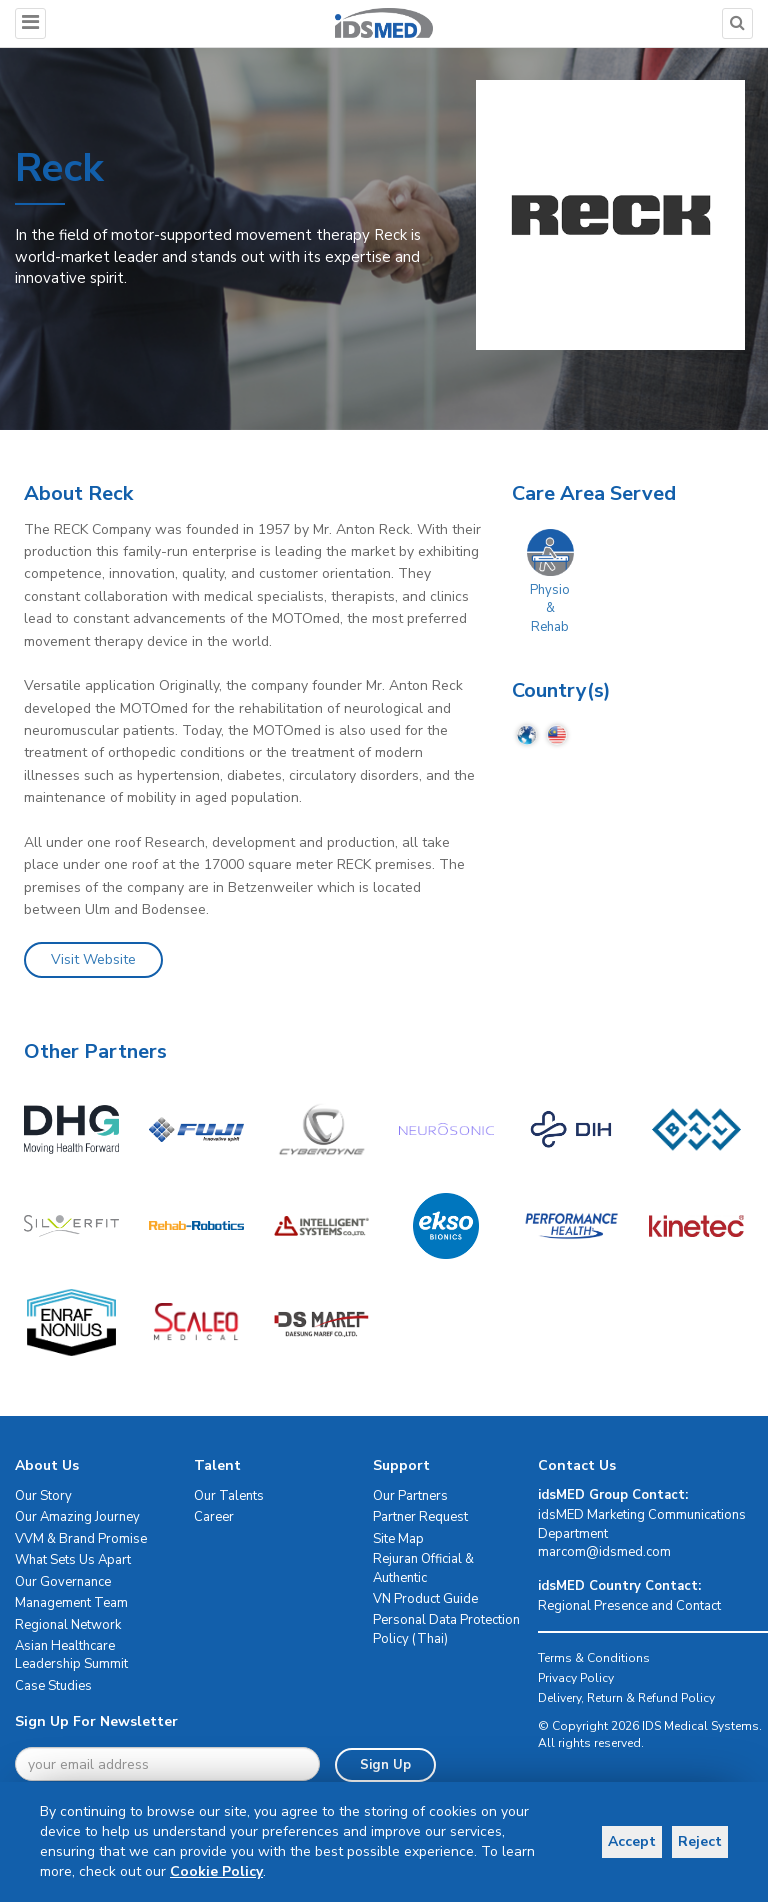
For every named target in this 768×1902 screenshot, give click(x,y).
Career (214, 1517)
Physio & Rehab (550, 608)
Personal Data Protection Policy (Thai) (446, 1629)
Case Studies (53, 1686)
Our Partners (410, 1496)
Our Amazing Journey (77, 1517)
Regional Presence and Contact (629, 1606)
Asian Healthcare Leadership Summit (71, 1655)
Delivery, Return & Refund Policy (626, 1698)
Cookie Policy (216, 1871)
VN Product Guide (425, 1599)
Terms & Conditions (594, 1658)
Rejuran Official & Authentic (423, 1568)
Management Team (71, 1603)
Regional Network (68, 1625)
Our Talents (229, 1496)
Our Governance (63, 1582)
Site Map (398, 1539)
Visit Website (93, 959)
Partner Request (420, 1517)
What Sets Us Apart (73, 1560)
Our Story (43, 1496)
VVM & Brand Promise (81, 1539)
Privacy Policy (576, 1678)
